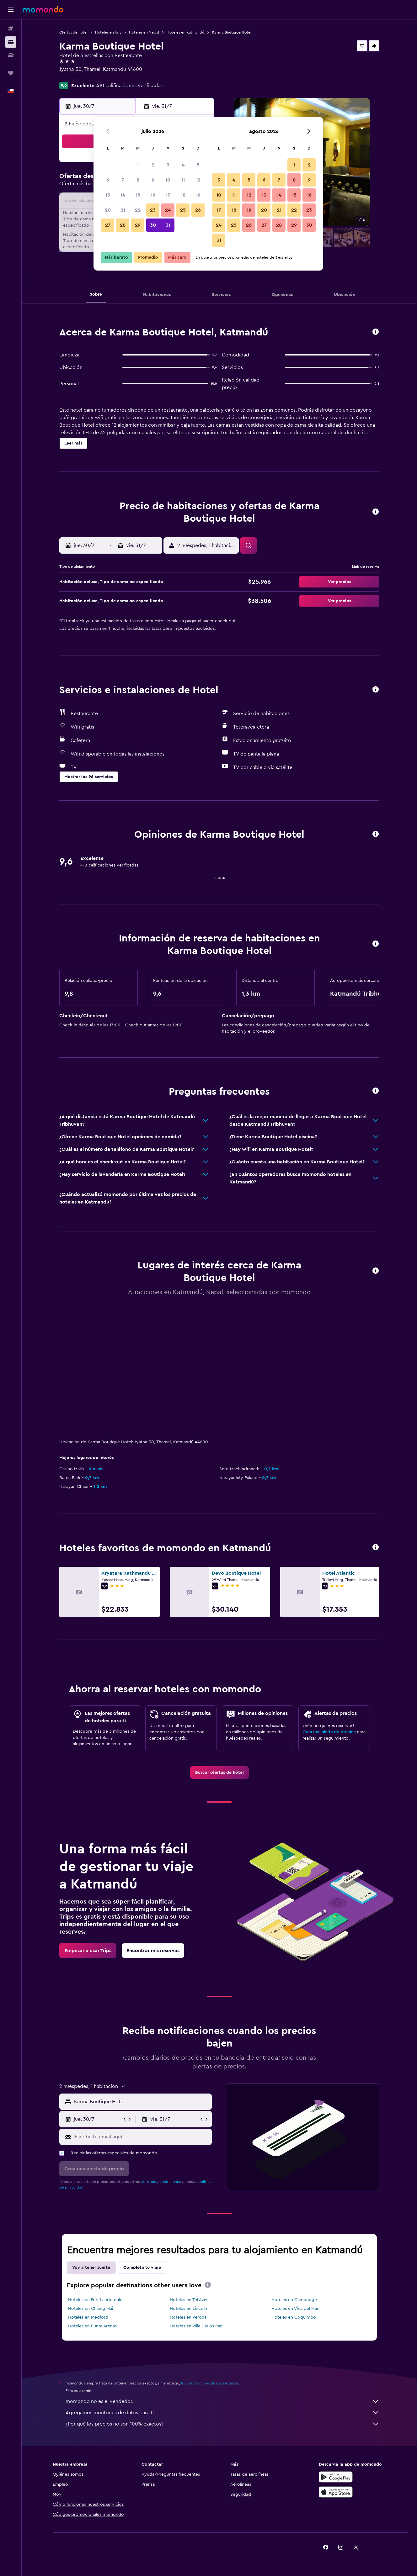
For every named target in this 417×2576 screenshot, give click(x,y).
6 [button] (107, 179)
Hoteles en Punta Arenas (92, 2326)
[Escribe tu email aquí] (141, 2136)
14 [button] (122, 195)
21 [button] (122, 210)
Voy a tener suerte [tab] (91, 2267)
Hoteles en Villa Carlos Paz (196, 2326)
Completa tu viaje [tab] (142, 2267)
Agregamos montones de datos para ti (222, 2412)
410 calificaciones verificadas (129, 85)
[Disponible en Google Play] (336, 2477)
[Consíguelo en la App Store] (336, 2492)
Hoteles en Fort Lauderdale (95, 2300)
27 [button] (107, 225)
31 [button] (168, 225)
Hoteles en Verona (188, 2317)
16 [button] (153, 195)
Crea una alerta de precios (329, 1732)
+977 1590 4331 (76, 76)
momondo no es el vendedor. (222, 2401)
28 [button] (123, 225)
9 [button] (153, 179)
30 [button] (153, 225)
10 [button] (167, 179)
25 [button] (183, 210)
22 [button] (138, 210)
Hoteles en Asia (108, 32)
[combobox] (141, 2101)
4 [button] (183, 164)
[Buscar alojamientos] (11, 42)
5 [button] (198, 164)
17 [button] (168, 195)
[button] (11, 10)
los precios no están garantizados (209, 2383)
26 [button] (198, 210)
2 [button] (153, 164)
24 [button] (168, 210)
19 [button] (198, 195)
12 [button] (198, 179)
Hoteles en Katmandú (185, 32)
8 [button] (137, 179)
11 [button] (183, 179)
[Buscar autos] (11, 55)
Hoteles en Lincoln (188, 2308)
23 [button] (153, 210)
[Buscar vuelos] (11, 29)
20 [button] (108, 210)
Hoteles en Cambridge (294, 2300)
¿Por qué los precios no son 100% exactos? (222, 2424)
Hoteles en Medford (88, 2317)
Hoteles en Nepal (144, 32)
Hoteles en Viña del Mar (294, 2308)
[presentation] (207, 2285)
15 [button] (138, 195)
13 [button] (107, 195)
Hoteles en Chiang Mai (90, 2308)
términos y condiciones (161, 2182)
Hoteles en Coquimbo (293, 2317)
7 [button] (122, 179)
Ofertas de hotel (73, 32)
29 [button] (138, 225)
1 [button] (138, 164)
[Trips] (11, 73)
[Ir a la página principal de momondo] (43, 9)
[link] (219, 1772)
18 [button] (183, 195)
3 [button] (168, 164)
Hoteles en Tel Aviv (188, 2300)
